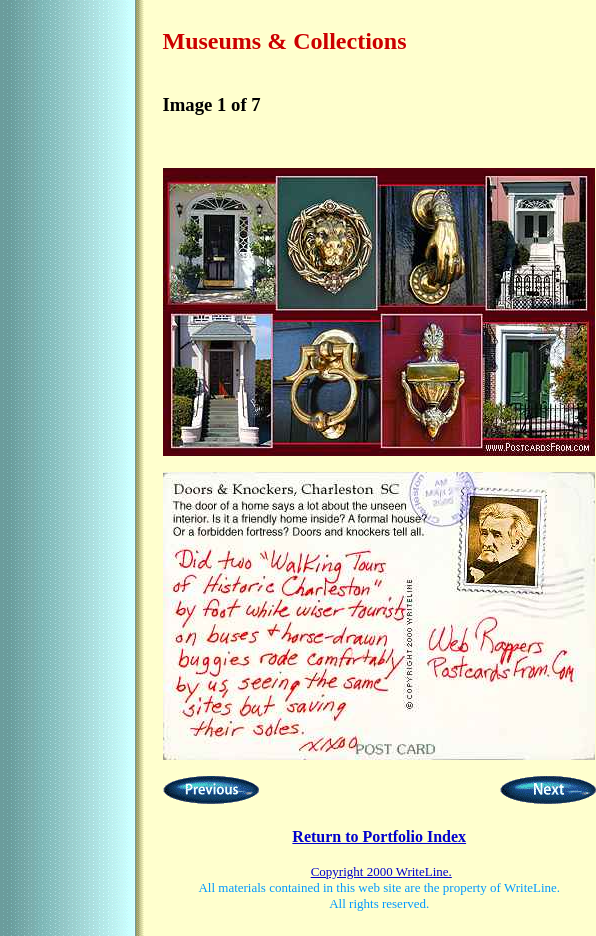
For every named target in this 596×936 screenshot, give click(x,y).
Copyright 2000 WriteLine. (381, 871)
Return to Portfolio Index (379, 836)
